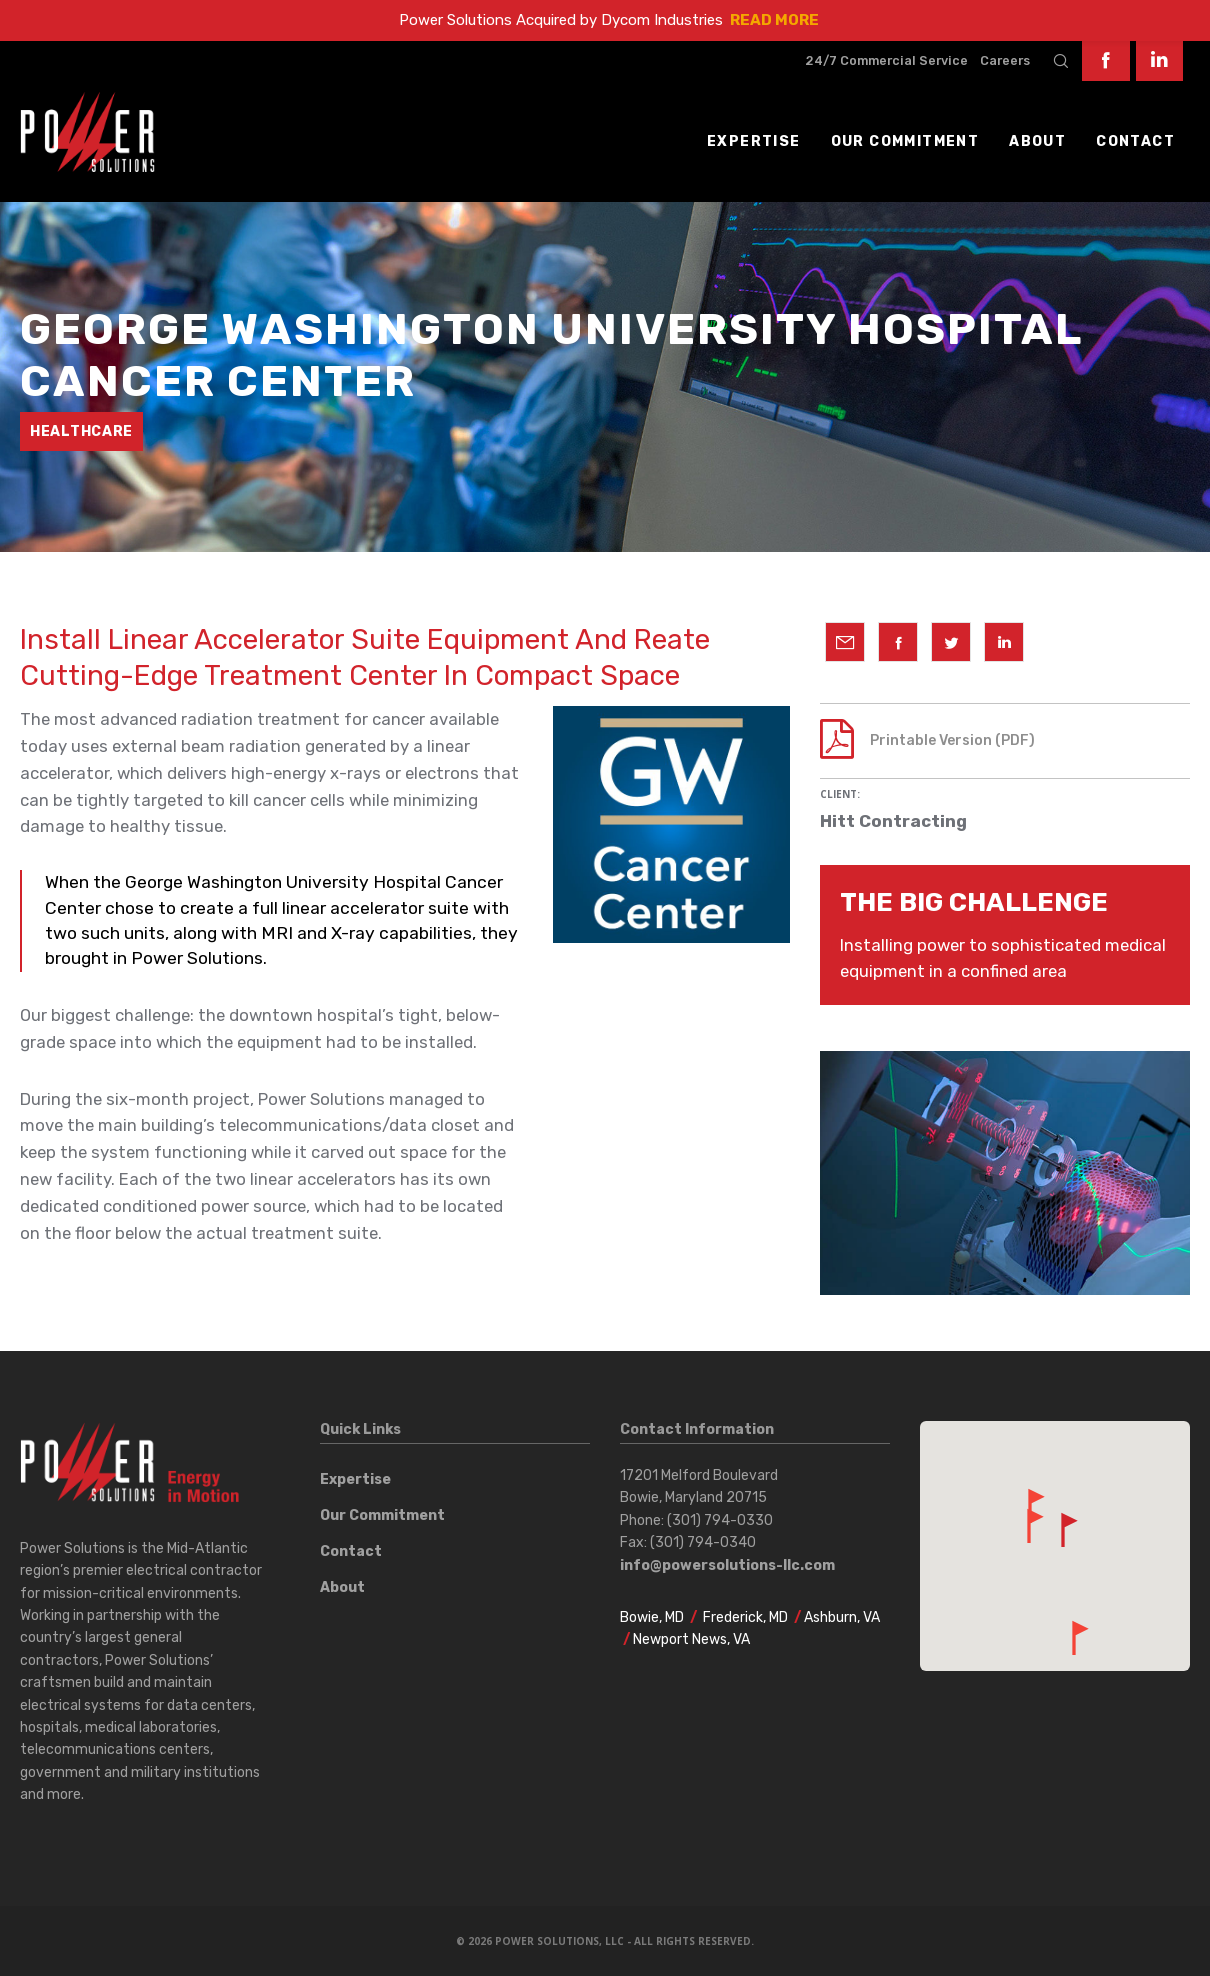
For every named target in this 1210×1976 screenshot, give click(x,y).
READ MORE (774, 20)
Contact (351, 1551)
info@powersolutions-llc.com (727, 1565)
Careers (1005, 60)
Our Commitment (382, 1515)
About (342, 1587)
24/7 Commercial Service (886, 60)
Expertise (355, 1479)
